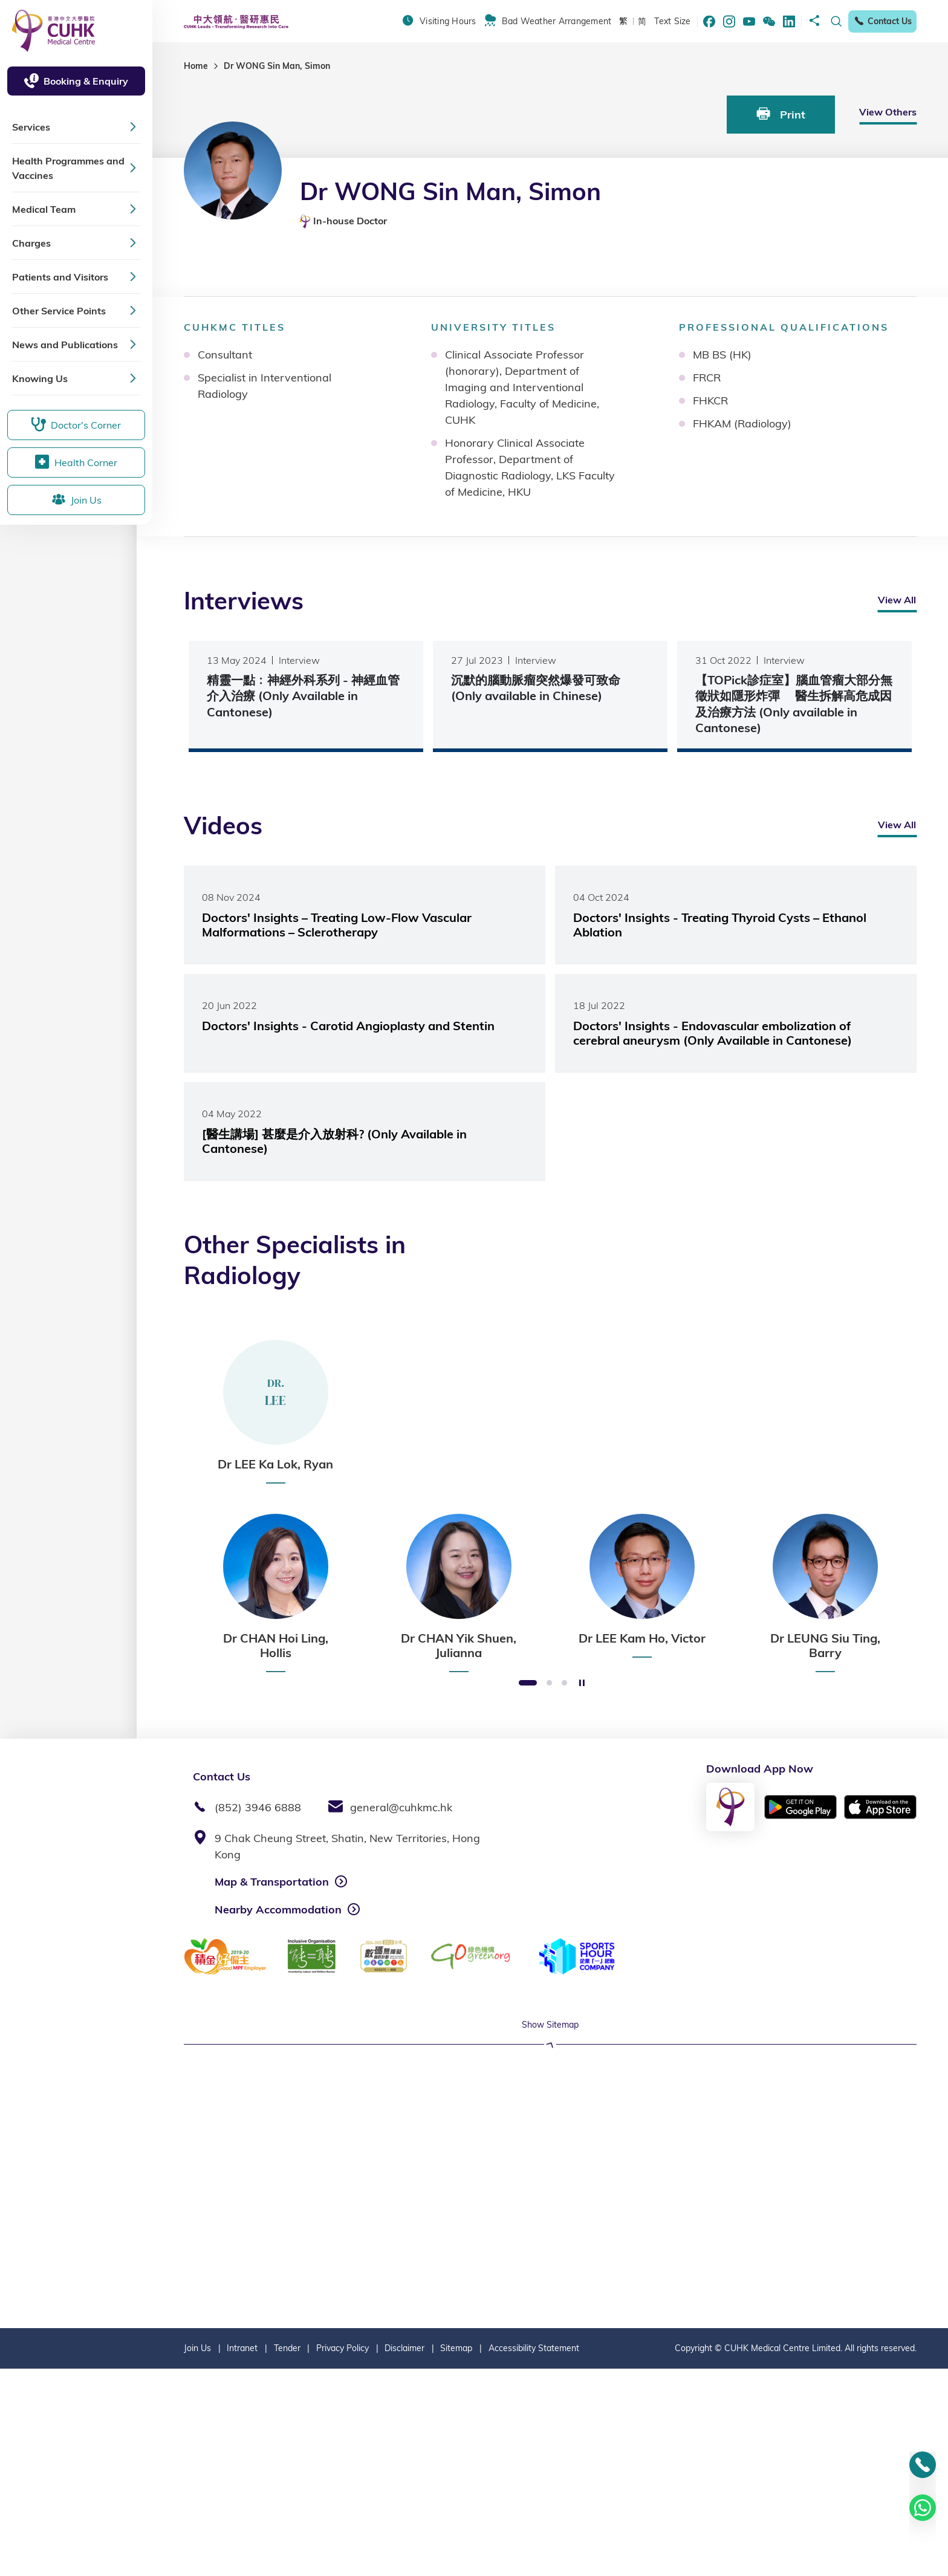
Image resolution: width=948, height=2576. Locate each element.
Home (196, 65)
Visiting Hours (448, 21)
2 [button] (549, 1683)
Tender (287, 2555)
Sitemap (456, 2555)
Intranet (242, 2555)
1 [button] (528, 1683)
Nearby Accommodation (278, 1909)
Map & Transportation (272, 1882)
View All (897, 600)
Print (780, 114)
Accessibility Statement (534, 2555)
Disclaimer (404, 2555)
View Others (888, 112)
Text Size (672, 21)
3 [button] (564, 1683)
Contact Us (882, 21)
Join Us (197, 2555)
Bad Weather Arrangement (557, 21)
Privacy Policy (342, 2555)
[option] (275, 1412)
